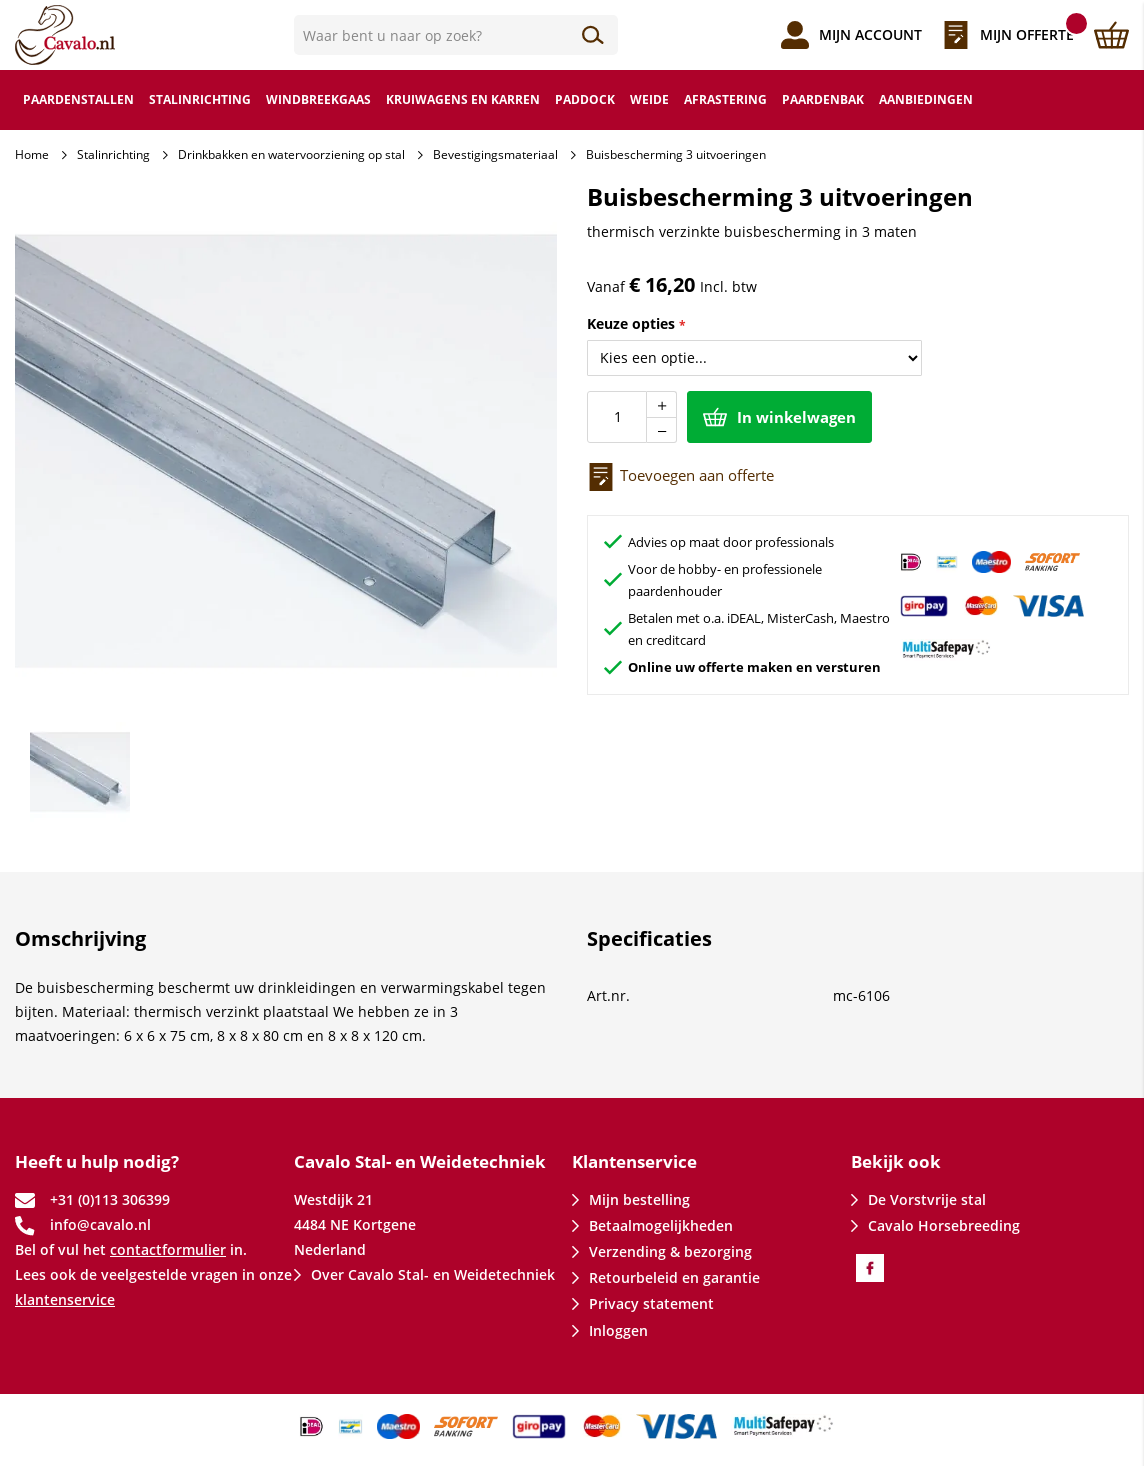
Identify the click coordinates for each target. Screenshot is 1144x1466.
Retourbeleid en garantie (674, 1277)
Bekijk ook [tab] (896, 1161)
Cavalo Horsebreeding (944, 1225)
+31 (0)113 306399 (110, 1199)
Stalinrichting (113, 154)
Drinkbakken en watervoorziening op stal (291, 154)
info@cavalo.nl (100, 1224)
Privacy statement (651, 1303)
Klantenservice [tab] (634, 1161)
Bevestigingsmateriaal (495, 154)
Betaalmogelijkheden (661, 1225)
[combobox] (456, 35)
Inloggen (618, 1330)
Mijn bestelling (639, 1199)
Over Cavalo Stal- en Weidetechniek (433, 1274)
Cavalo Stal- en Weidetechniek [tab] (420, 1161)
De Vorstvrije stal (927, 1199)
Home (32, 154)
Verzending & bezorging (670, 1251)
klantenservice (65, 1299)
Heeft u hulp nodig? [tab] (97, 1161)
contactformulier (168, 1249)
